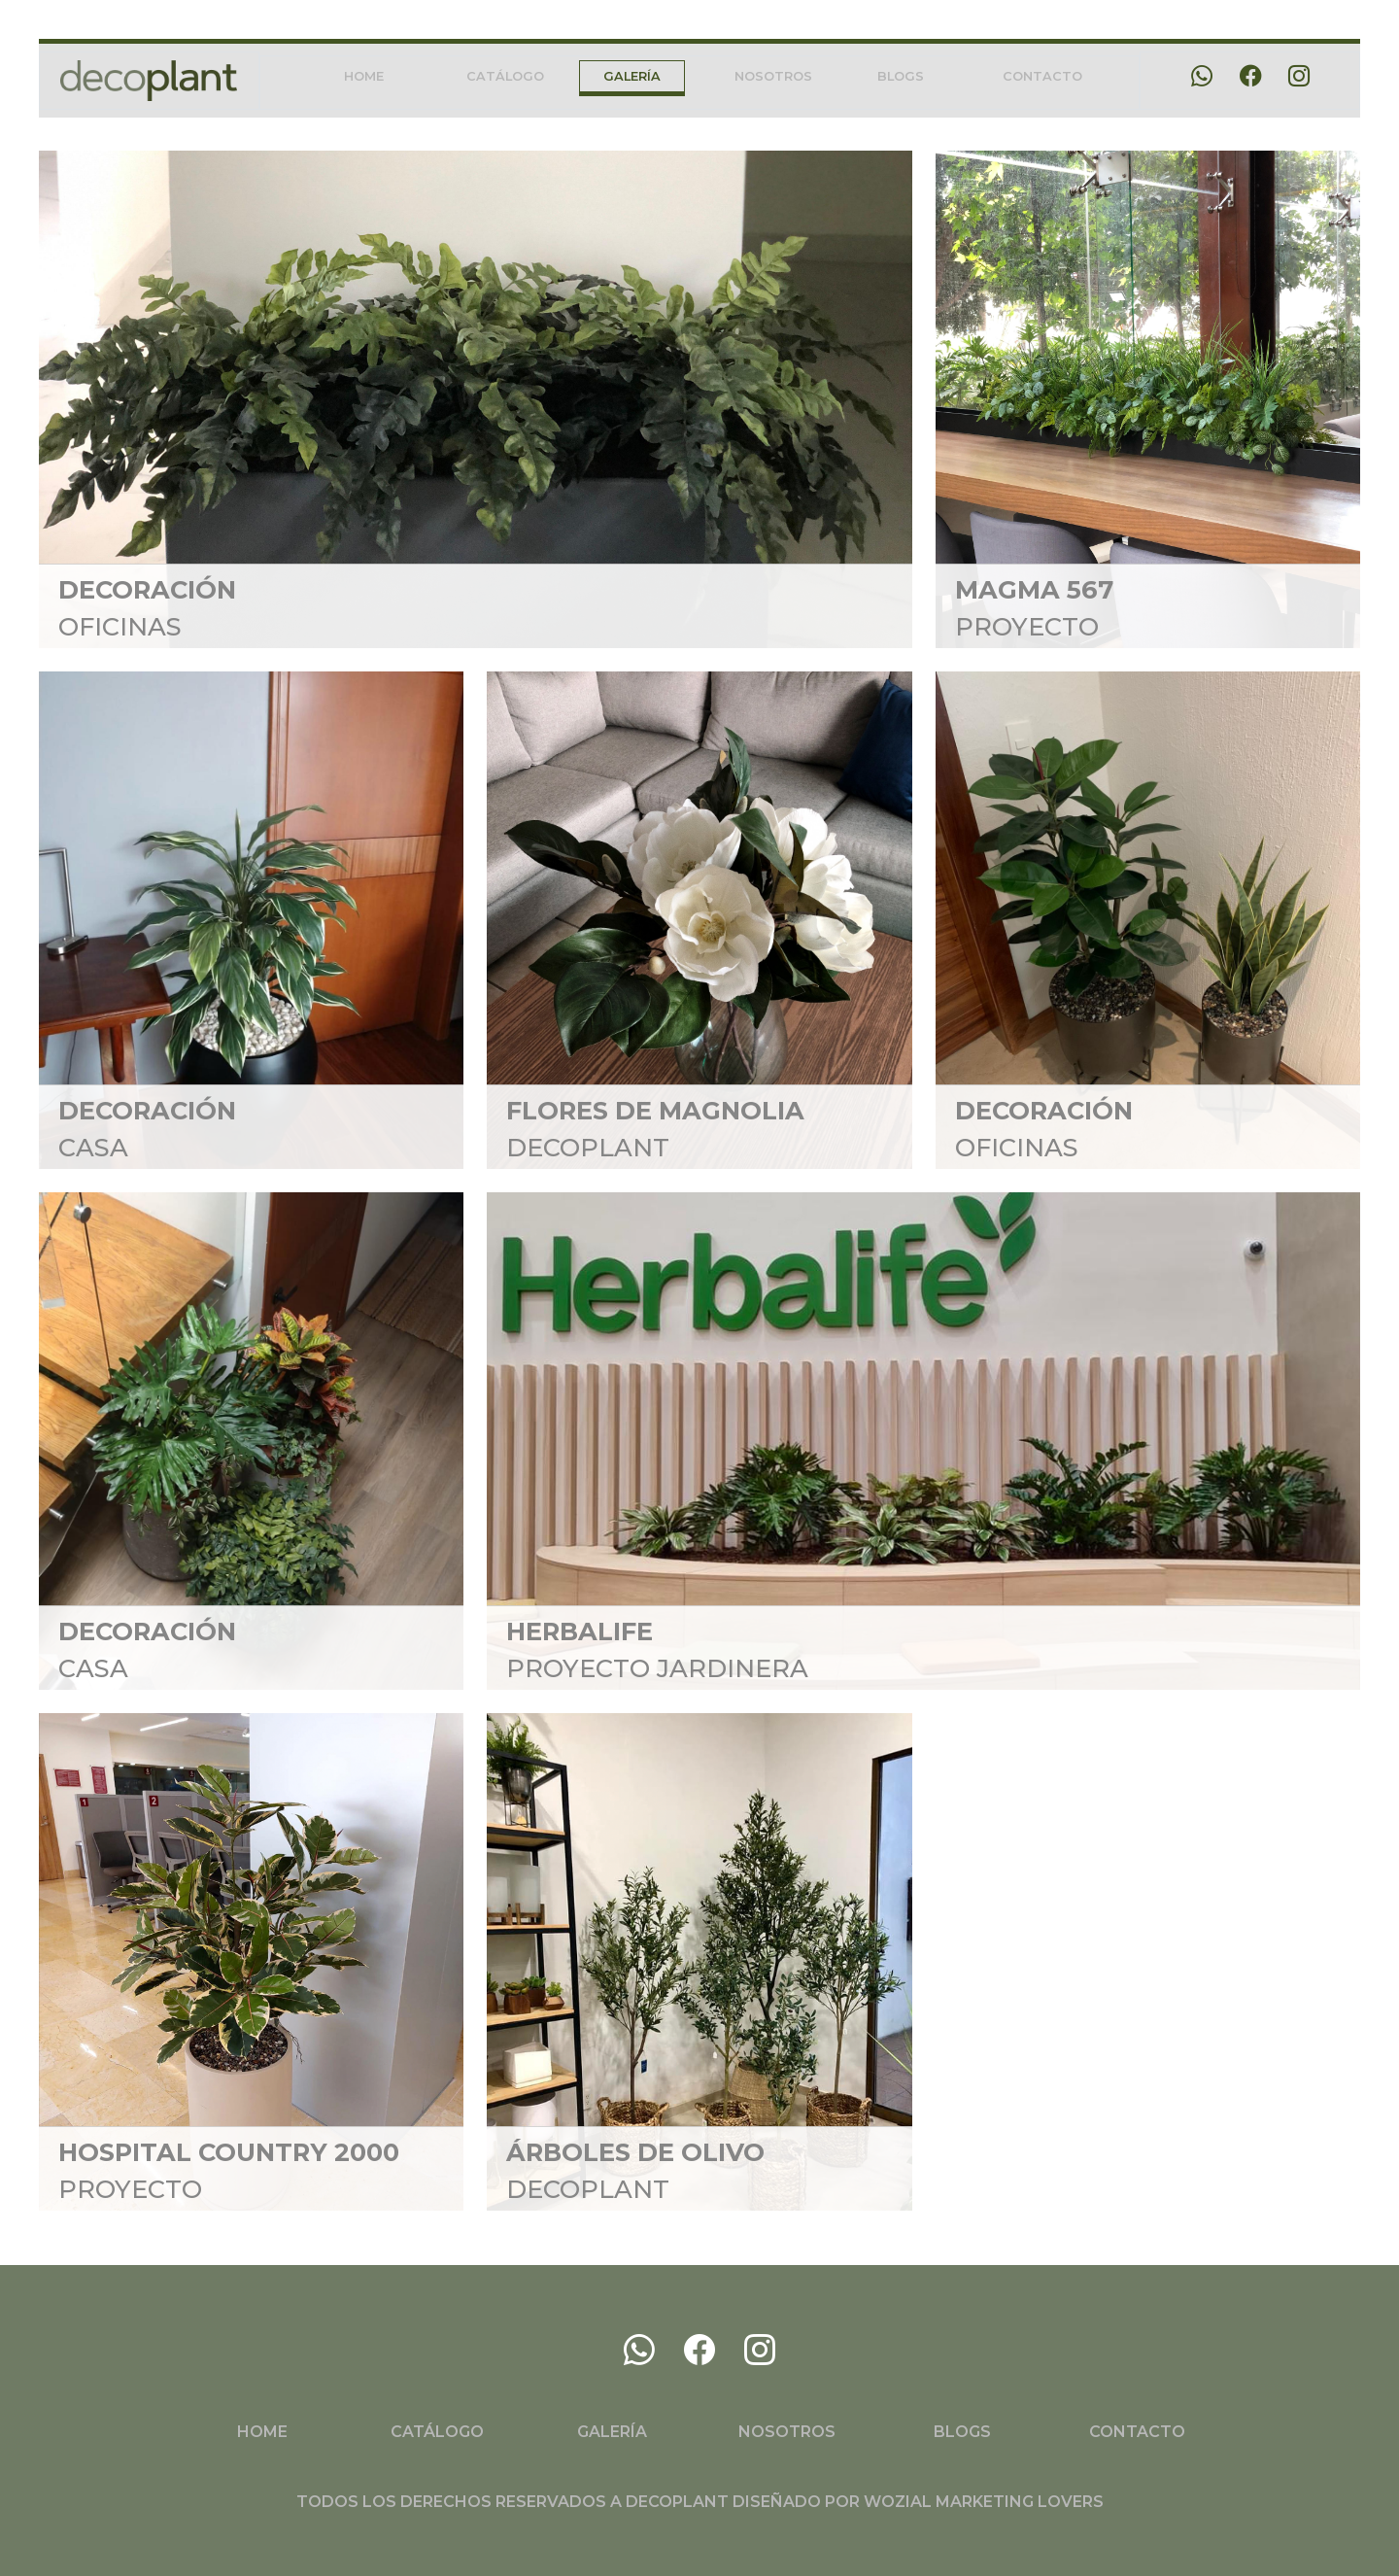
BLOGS (900, 76)
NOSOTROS (773, 76)
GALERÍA (632, 76)
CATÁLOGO (505, 76)
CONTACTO (1042, 76)
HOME (364, 76)
